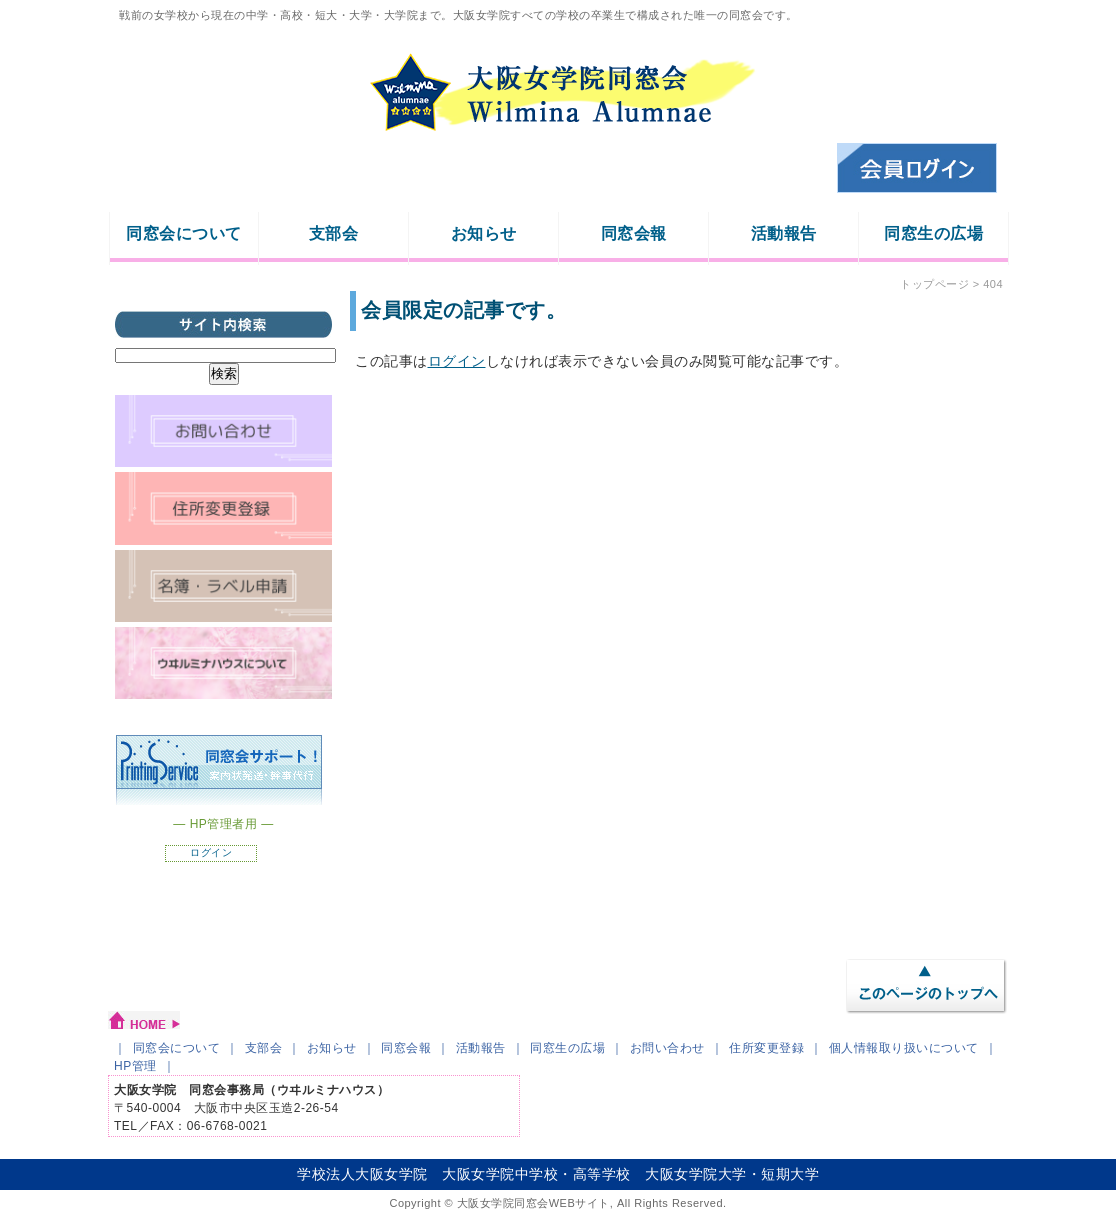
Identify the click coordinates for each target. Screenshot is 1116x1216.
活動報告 (784, 233)
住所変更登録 (766, 1048)
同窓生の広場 (933, 233)
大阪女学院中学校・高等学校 (536, 1174)
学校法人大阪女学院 (362, 1174)
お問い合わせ (667, 1048)
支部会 (334, 233)
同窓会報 (634, 233)
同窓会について (184, 233)
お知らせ (484, 233)
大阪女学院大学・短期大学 (732, 1174)
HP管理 (135, 1066)
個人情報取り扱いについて (904, 1048)
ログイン (457, 361)
